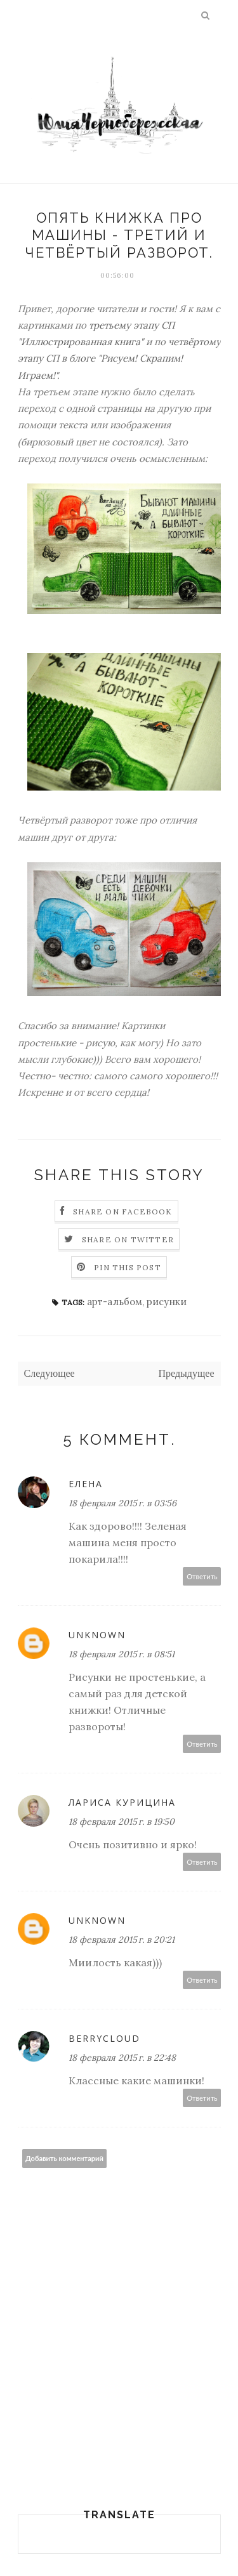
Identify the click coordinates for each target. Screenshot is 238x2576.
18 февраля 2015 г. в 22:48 (122, 2057)
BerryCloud (104, 2038)
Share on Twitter (128, 1239)
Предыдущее (187, 1373)
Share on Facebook (122, 1211)
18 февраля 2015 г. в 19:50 (122, 1821)
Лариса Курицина (122, 1802)
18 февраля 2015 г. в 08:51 (122, 1654)
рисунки (167, 1302)
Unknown (97, 1635)
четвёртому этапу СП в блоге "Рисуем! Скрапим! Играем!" (119, 358)
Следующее (49, 1373)
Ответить (202, 1576)
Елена (86, 1484)
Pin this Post (127, 1267)
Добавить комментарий (64, 2158)
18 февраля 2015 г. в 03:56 (122, 1503)
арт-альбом (114, 1302)
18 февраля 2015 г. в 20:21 (122, 1939)
